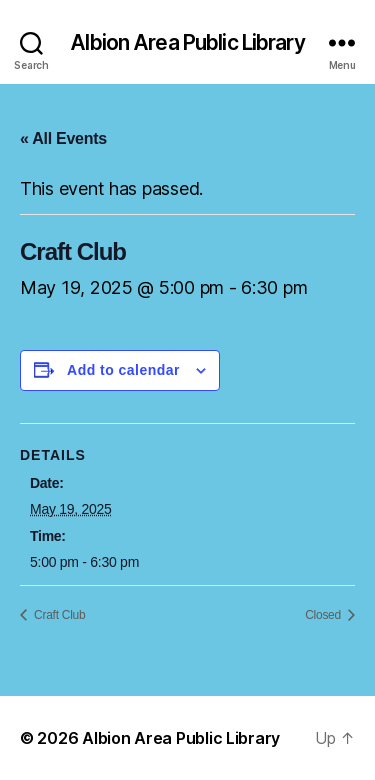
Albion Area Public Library (187, 42)
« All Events (63, 138)
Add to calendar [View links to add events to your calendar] (123, 370)
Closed (324, 615)
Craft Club (58, 615)
